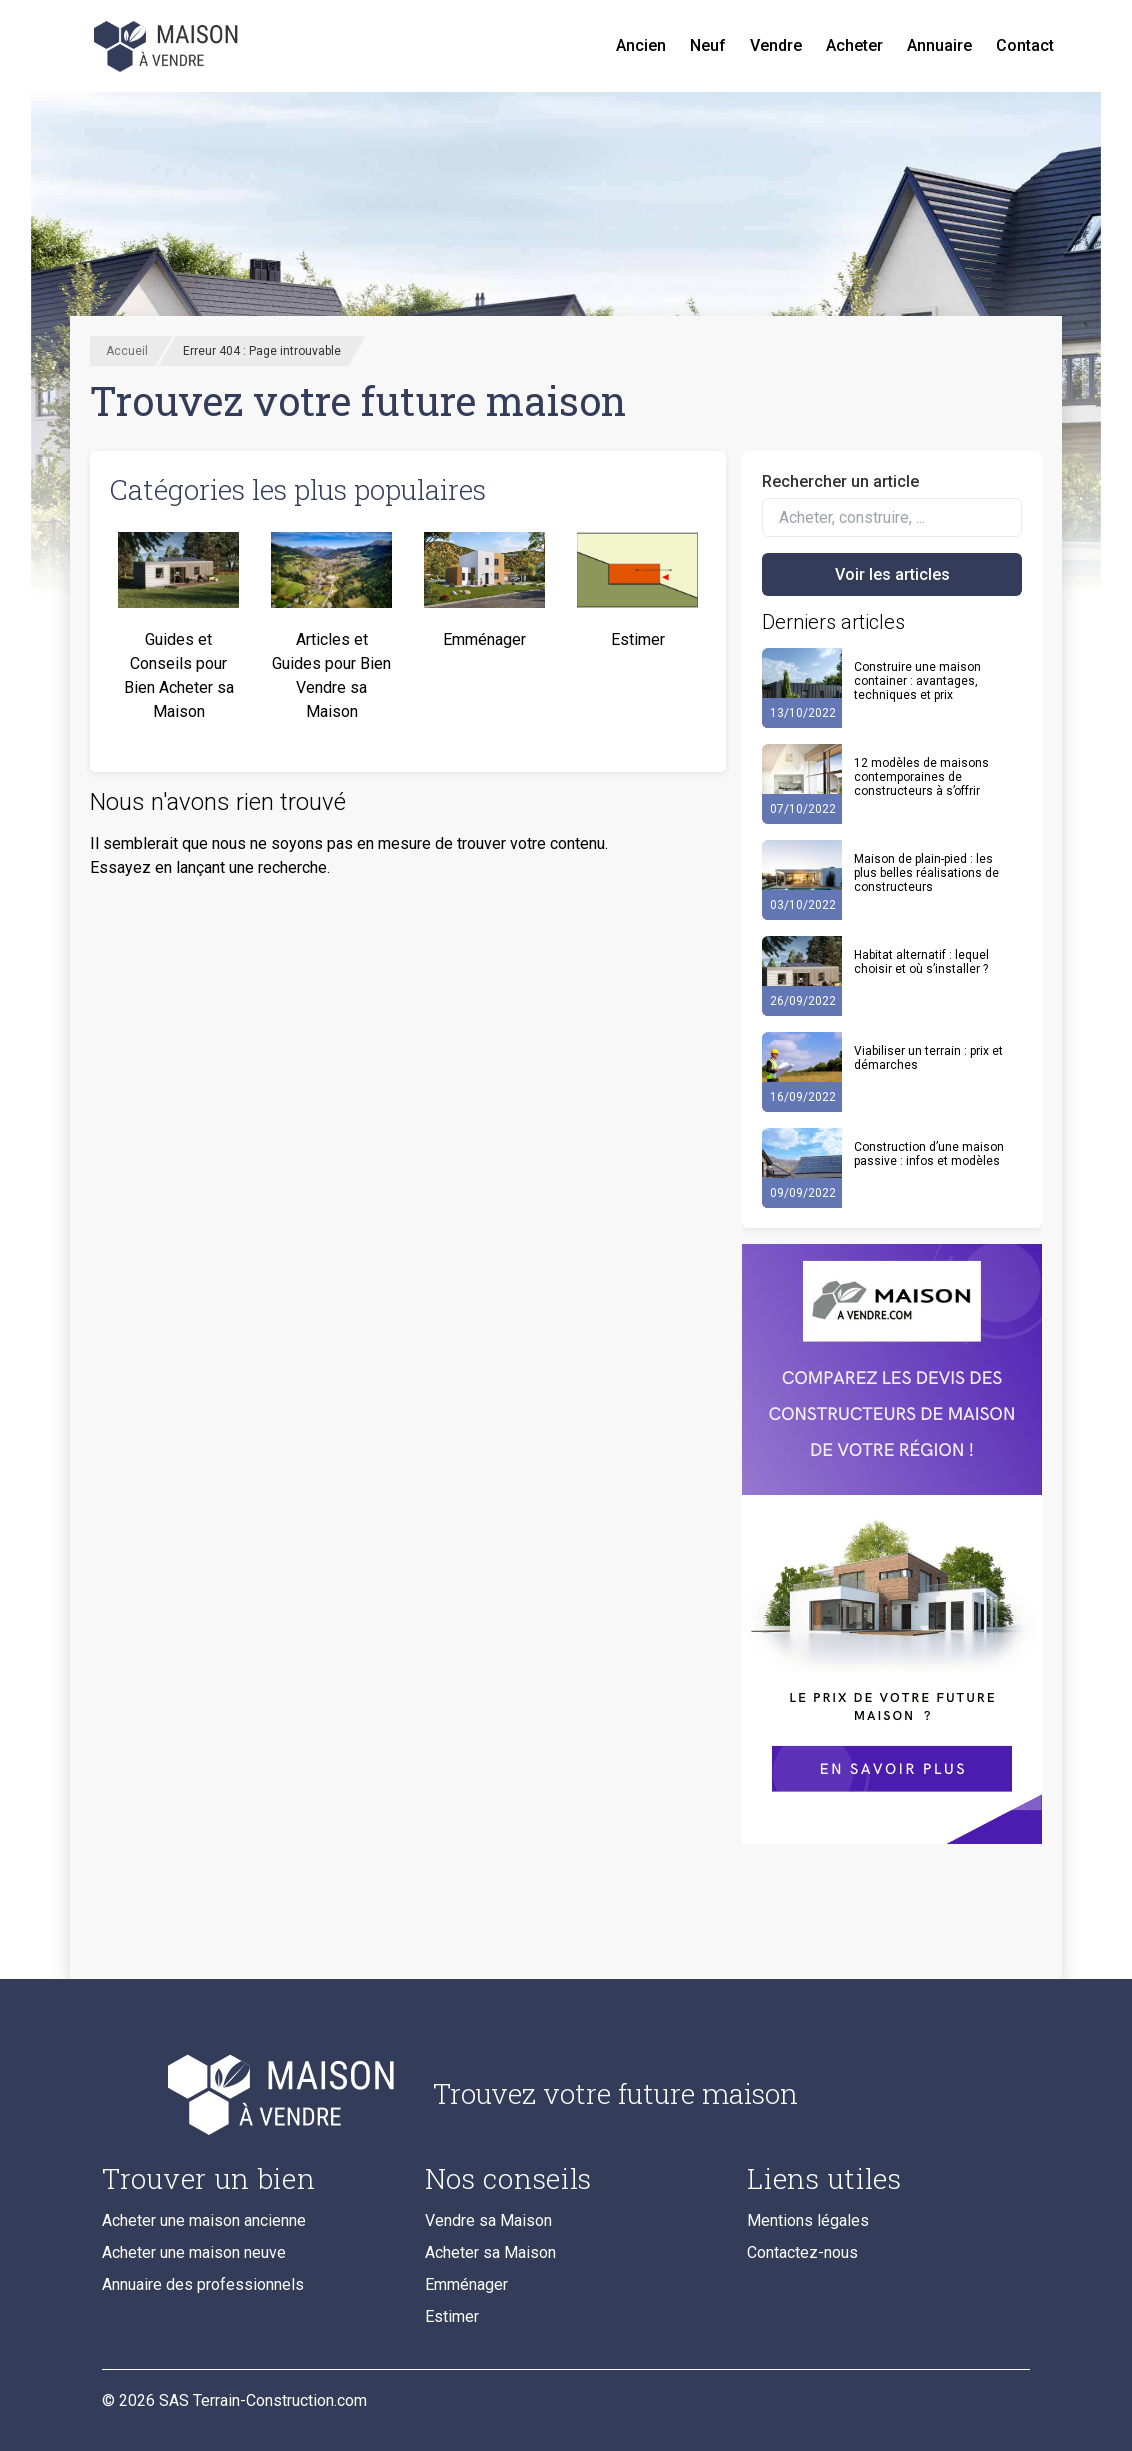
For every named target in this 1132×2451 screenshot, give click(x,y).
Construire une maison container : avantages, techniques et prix (917, 681)
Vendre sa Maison (488, 2220)
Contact (1025, 45)
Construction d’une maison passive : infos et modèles (929, 1154)
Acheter (854, 45)
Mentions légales (808, 2220)
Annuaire (939, 45)
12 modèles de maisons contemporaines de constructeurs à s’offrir (921, 777)
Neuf (708, 45)
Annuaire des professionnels (203, 2284)
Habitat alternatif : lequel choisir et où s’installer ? (921, 962)
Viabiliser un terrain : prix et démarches (928, 1058)
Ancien (641, 45)
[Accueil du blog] (251, 2094)
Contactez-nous (802, 2252)
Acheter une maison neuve (194, 2252)
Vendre (776, 45)
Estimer (452, 2316)
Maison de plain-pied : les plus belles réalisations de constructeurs (926, 873)
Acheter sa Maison (490, 2252)
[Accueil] (168, 46)
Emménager (466, 2284)
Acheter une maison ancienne (204, 2220)
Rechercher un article (840, 481)
